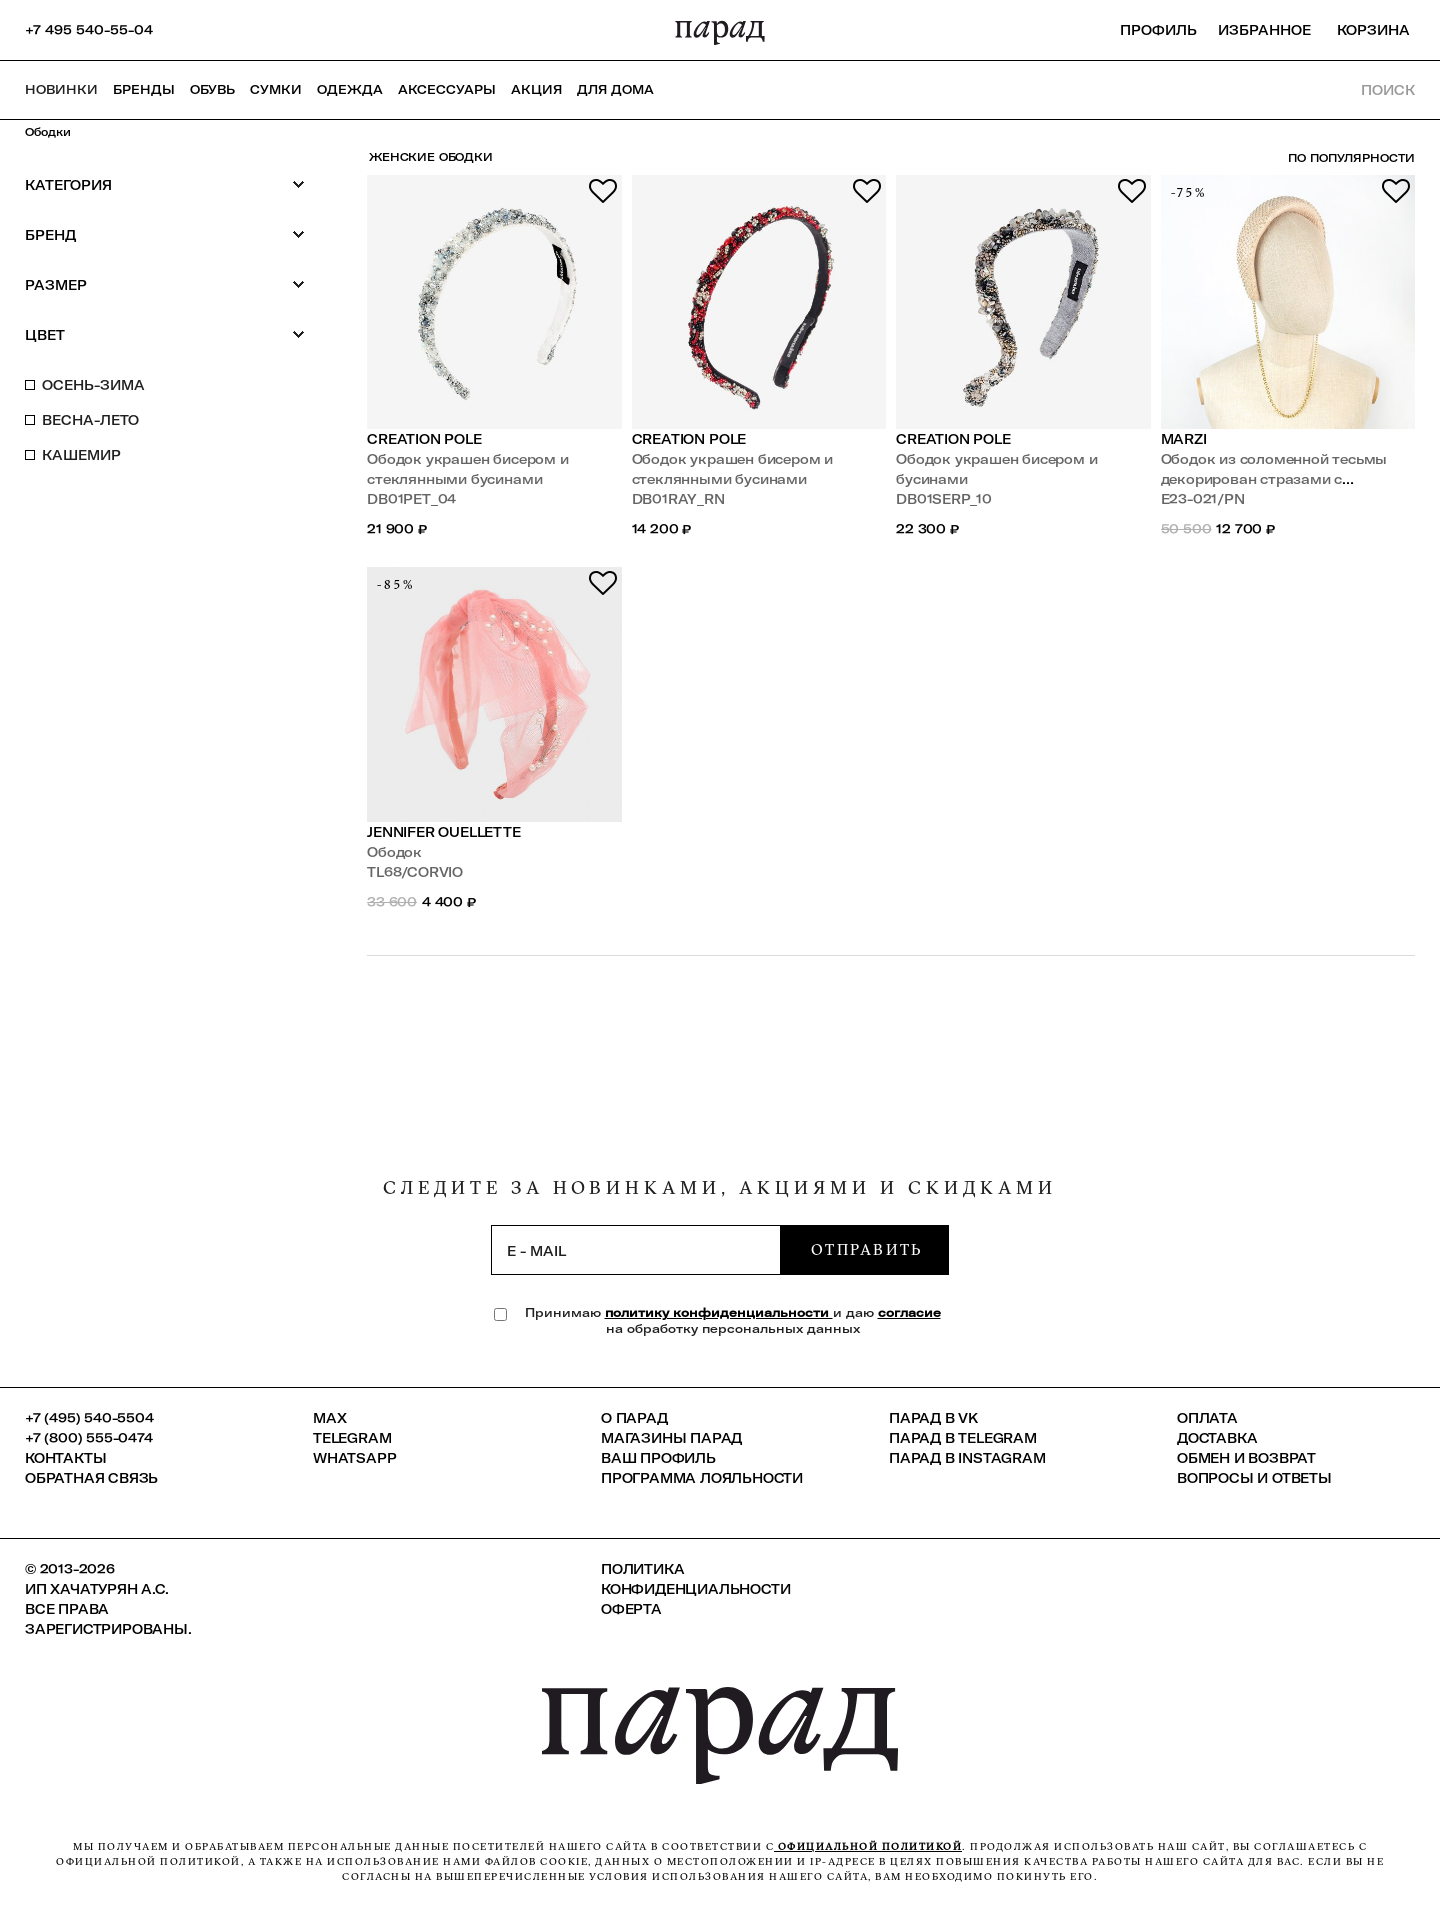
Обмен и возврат (1246, 1458)
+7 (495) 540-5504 (89, 1418)
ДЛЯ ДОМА (615, 89)
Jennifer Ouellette (444, 832)
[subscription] (636, 1250)
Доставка (1217, 1438)
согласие (909, 1312)
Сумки (276, 89)
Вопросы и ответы (1254, 1478)
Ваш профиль (658, 1458)
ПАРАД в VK (933, 1418)
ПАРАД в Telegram (963, 1438)
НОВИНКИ (61, 89)
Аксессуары (447, 89)
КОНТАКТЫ (65, 1458)
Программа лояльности (702, 1478)
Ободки (48, 132)
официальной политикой (868, 1846)
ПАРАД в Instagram (967, 1458)
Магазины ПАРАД (671, 1438)
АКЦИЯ (536, 89)
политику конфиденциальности (719, 1312)
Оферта (631, 1609)
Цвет (165, 334)
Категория (165, 184)
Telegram (352, 1438)
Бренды (144, 89)
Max (329, 1418)
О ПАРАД (634, 1418)
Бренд (165, 234)
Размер (165, 284)
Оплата (1207, 1418)
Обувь (212, 89)
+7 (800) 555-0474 (89, 1438)
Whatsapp (354, 1458)
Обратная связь (91, 1478)
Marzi (1184, 439)
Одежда (350, 89)
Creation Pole (424, 439)
